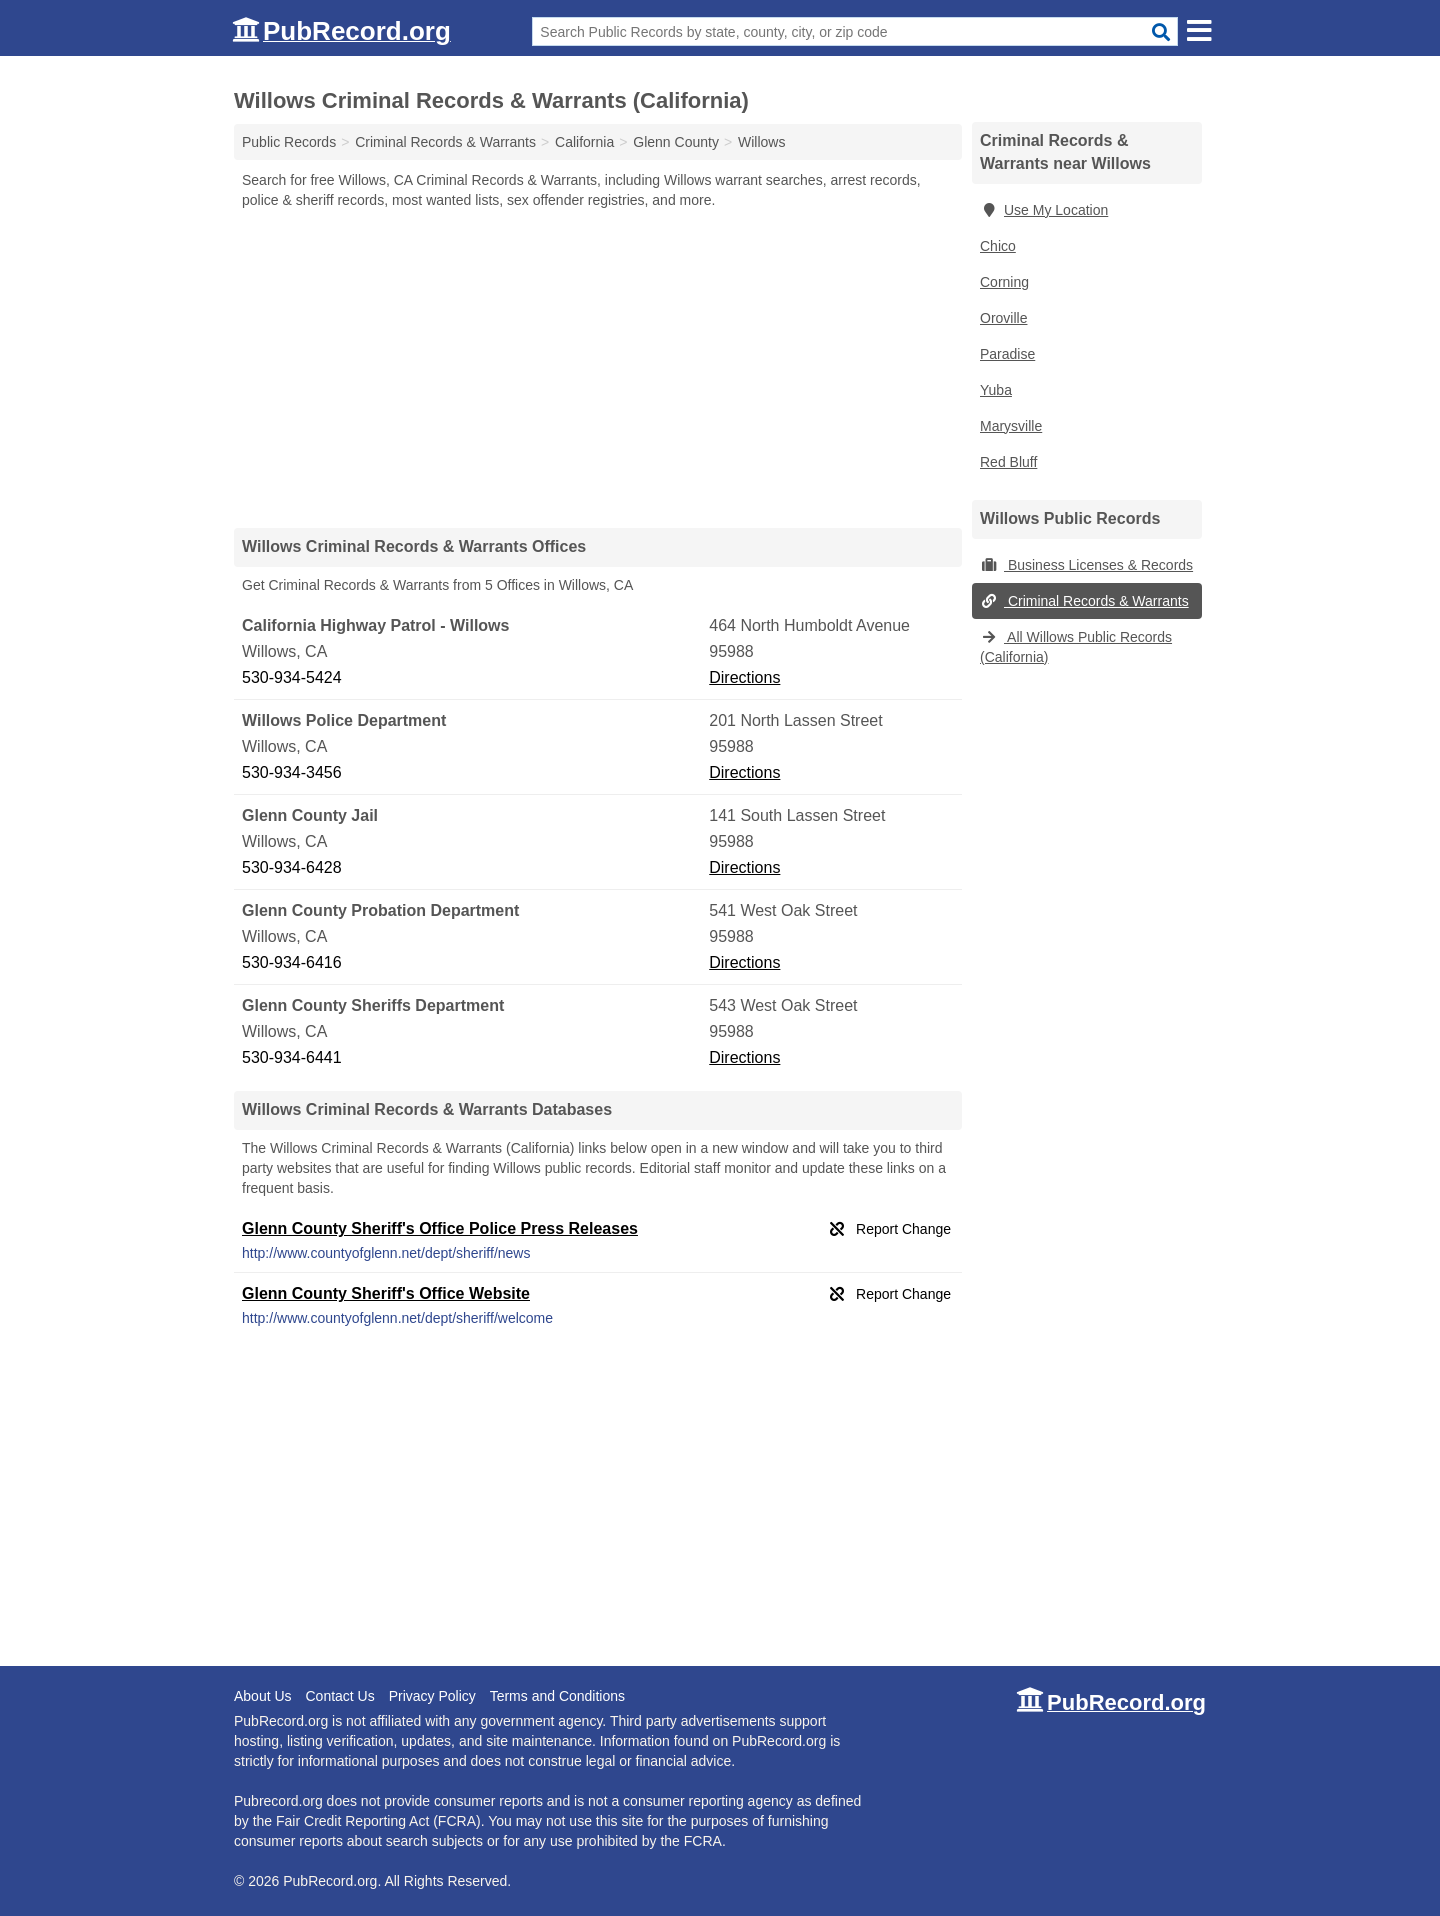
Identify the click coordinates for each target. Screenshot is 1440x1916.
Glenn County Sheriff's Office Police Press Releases (440, 1228)
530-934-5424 (292, 677)
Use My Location (1044, 210)
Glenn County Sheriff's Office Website (386, 1293)
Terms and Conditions (557, 1696)
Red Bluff (1008, 462)
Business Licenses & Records (1086, 565)
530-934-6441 (292, 1057)
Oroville (1003, 318)
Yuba (996, 390)
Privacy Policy (432, 1696)
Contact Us (339, 1696)
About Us (263, 1696)
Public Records (289, 142)
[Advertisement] (598, 368)
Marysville (1011, 426)
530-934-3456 (292, 772)
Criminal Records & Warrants (1084, 601)
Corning (1004, 282)
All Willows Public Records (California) (1076, 647)
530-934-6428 (292, 867)
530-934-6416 (292, 962)
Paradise (1007, 354)
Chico (998, 246)
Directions (744, 677)
